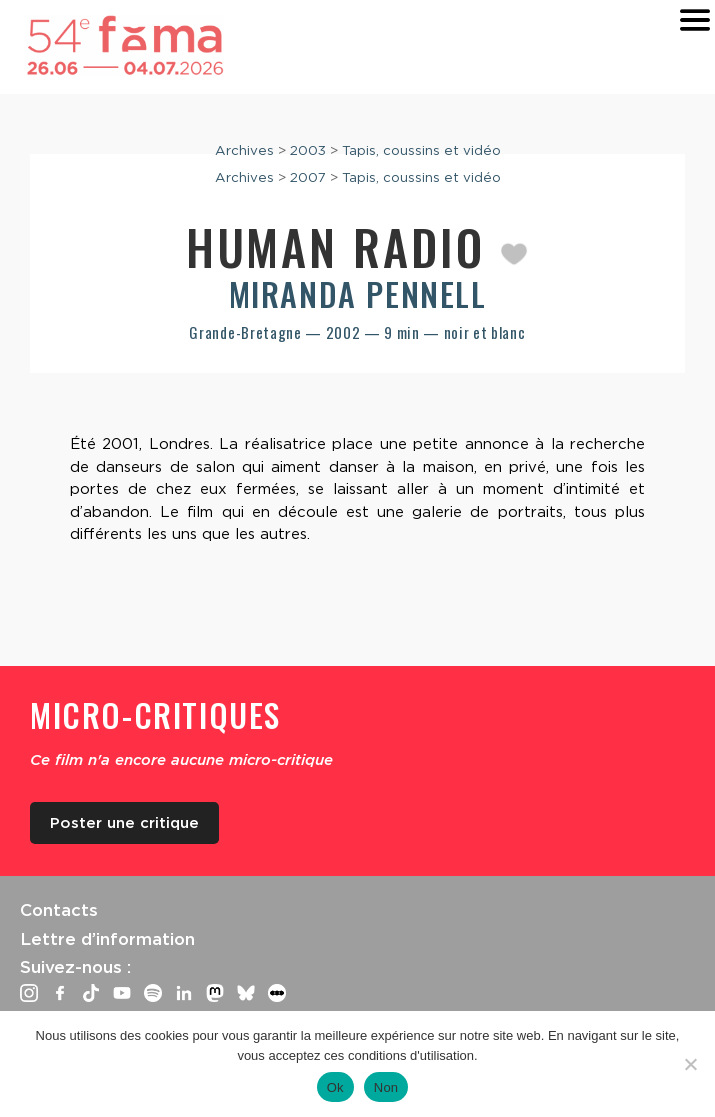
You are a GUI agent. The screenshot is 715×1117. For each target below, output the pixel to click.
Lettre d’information (107, 939)
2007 (308, 177)
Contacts (59, 910)
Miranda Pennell (358, 293)
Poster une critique (124, 823)
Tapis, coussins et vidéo (421, 150)
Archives (244, 150)
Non (386, 1087)
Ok (335, 1087)
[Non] (690, 1064)
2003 (308, 150)
